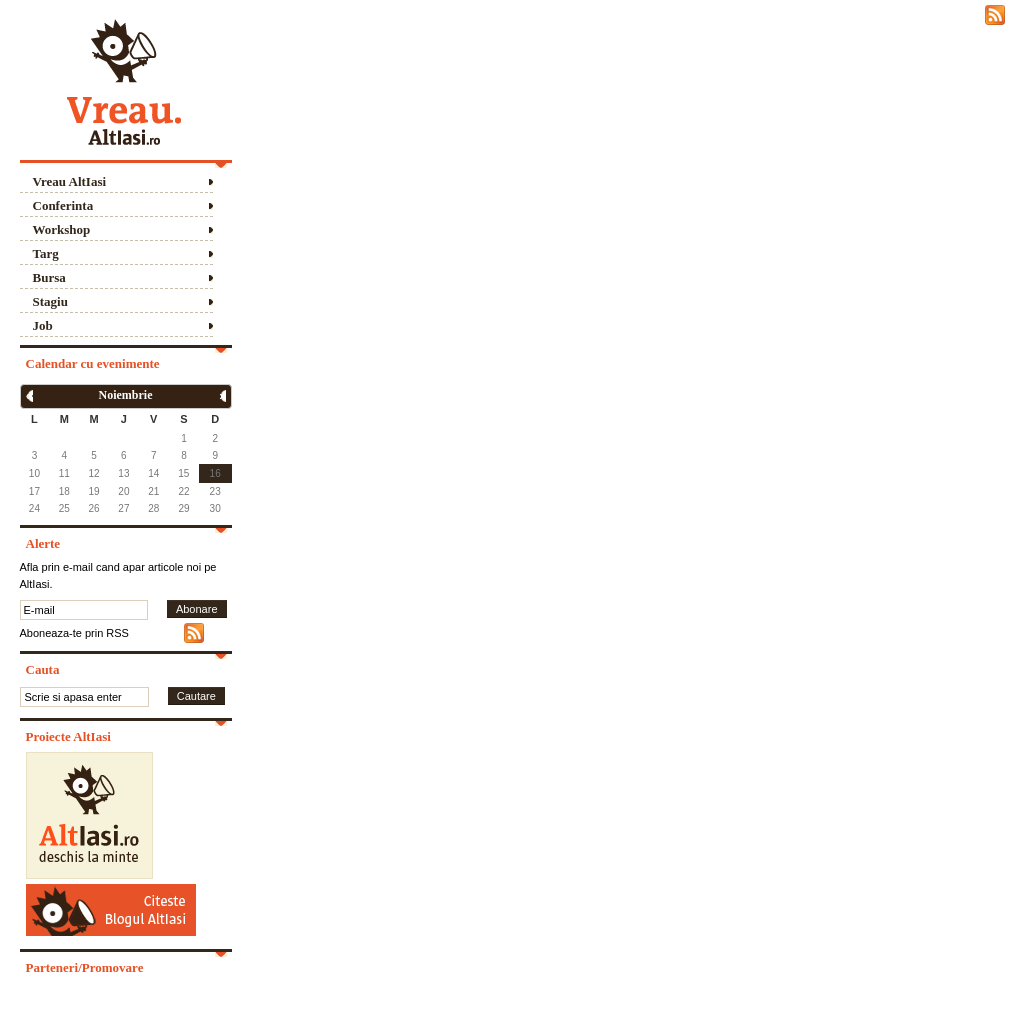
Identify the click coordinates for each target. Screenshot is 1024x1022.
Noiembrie (126, 395)
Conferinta (63, 205)
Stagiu (50, 301)
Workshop (62, 229)
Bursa (49, 277)
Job (43, 325)
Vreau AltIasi (70, 181)
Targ (46, 253)
